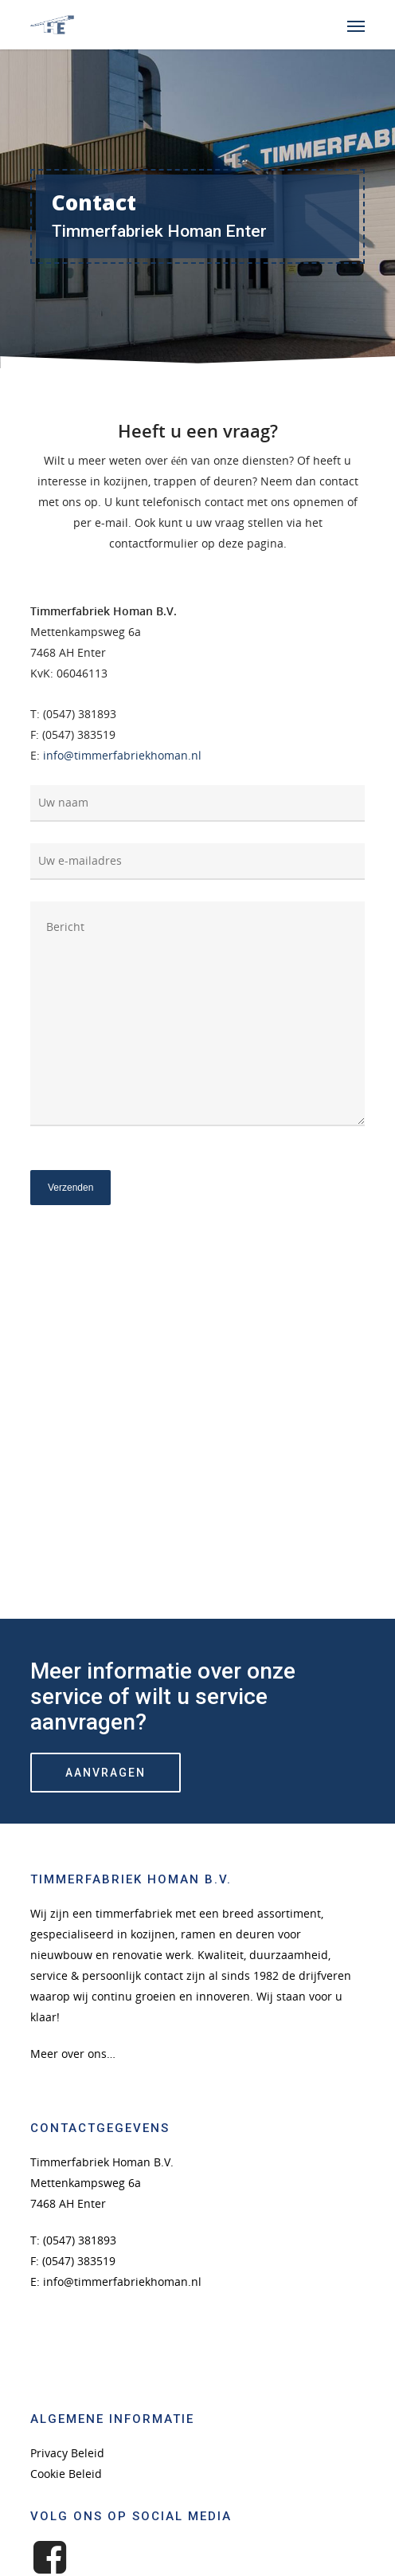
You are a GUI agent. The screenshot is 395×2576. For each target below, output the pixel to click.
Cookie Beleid (66, 2473)
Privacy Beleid (67, 2452)
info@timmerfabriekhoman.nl (122, 755)
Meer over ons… (72, 2053)
